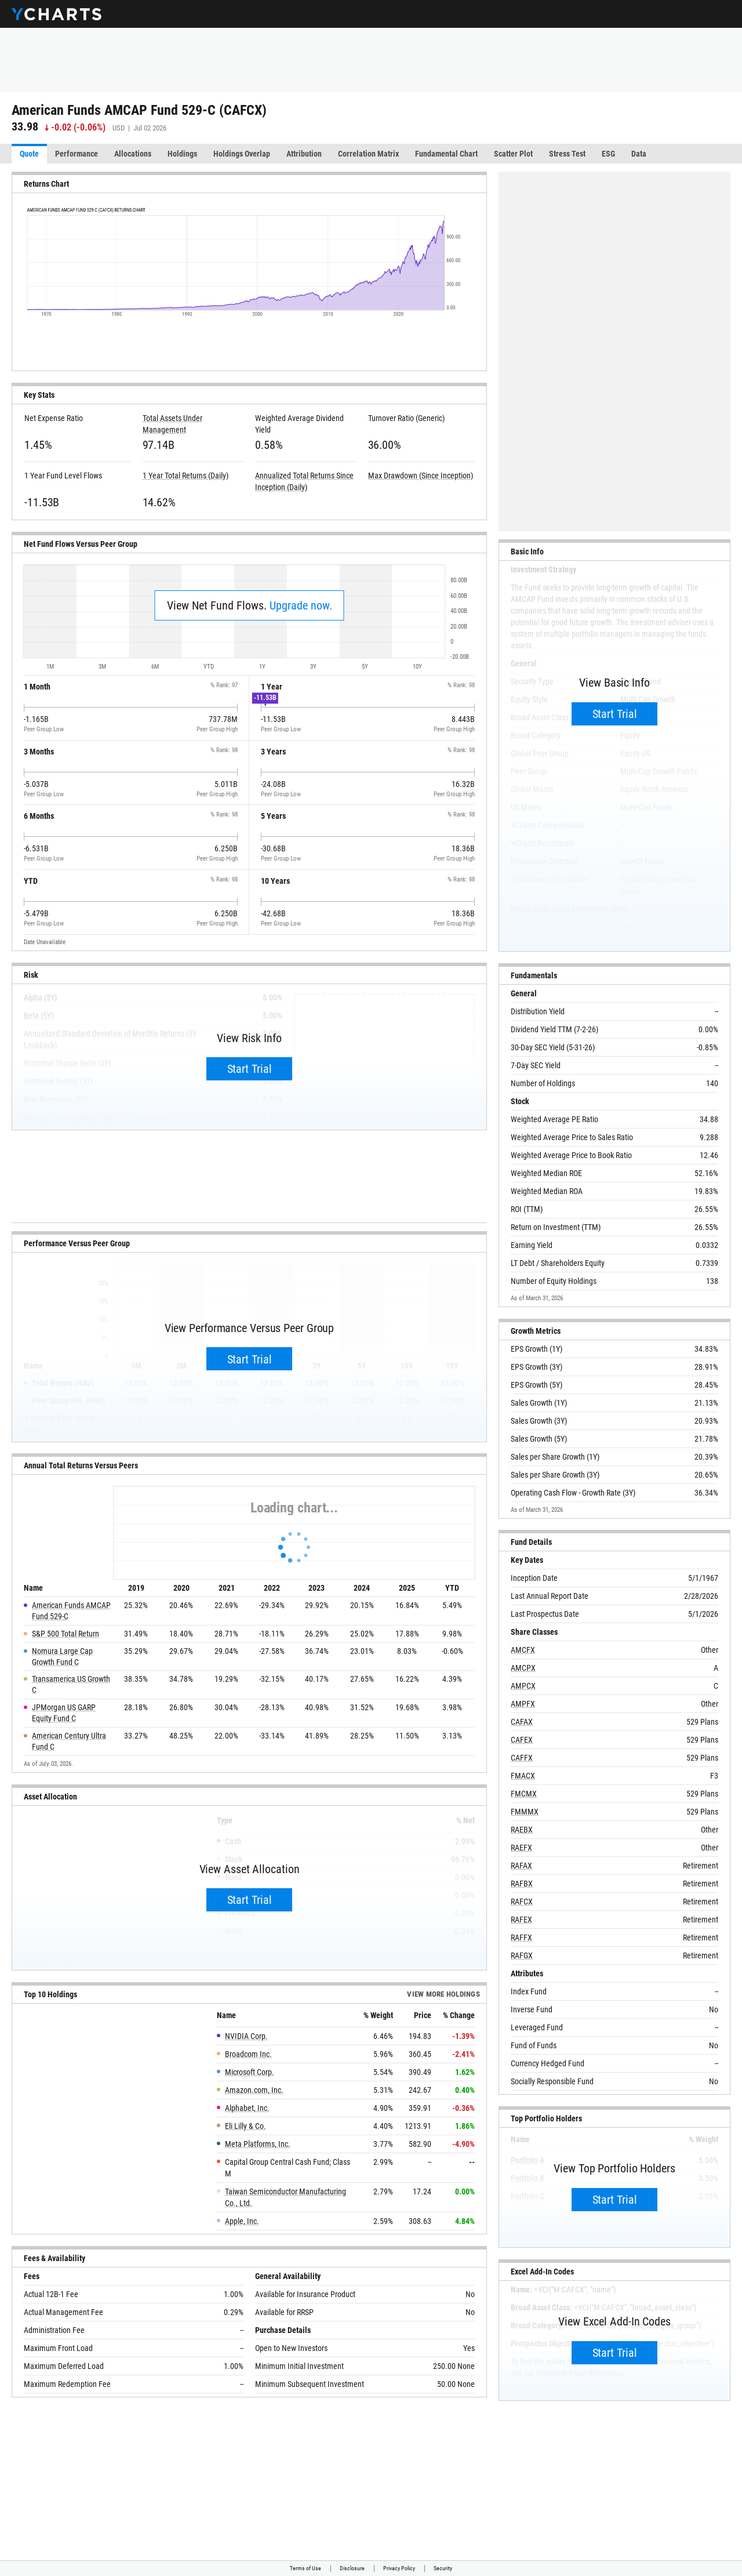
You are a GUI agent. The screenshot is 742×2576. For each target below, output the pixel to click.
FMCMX (524, 1793)
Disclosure (352, 2568)
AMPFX (523, 1703)
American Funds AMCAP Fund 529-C (71, 1611)
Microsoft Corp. (249, 2072)
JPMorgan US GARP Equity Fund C (64, 1713)
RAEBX (522, 1829)
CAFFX (522, 1757)
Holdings (182, 153)
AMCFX (523, 1650)
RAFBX (522, 1883)
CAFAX (522, 1721)
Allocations (132, 153)
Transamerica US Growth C (71, 1685)
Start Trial (249, 1069)
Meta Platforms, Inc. (257, 2144)
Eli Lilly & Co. (245, 2126)
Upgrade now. (301, 605)
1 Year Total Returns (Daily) (185, 475)
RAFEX (521, 1919)
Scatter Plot (513, 153)
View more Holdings (443, 1994)
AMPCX (523, 1685)
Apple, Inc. (242, 2221)
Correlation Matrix (368, 153)
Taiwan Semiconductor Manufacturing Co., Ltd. (285, 2197)
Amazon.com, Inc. (254, 2090)
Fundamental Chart (446, 153)
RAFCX (522, 1901)
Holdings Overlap (241, 153)
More (705, 153)
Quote (29, 153)
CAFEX (522, 1739)
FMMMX (525, 1811)
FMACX (523, 1775)
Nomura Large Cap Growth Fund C (62, 1656)
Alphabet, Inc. (247, 2108)
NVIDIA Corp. (246, 2036)
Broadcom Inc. (248, 2054)
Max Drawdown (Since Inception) (420, 475)
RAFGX (522, 1955)
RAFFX (521, 1937)
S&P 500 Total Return (65, 1633)
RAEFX (521, 1847)
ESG (608, 153)
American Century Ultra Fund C (69, 1741)
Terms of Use (305, 2568)
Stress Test (567, 153)
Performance (76, 153)
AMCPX (523, 1667)
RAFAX (521, 1865)
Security (443, 2568)
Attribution (304, 153)
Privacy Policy (399, 2568)
